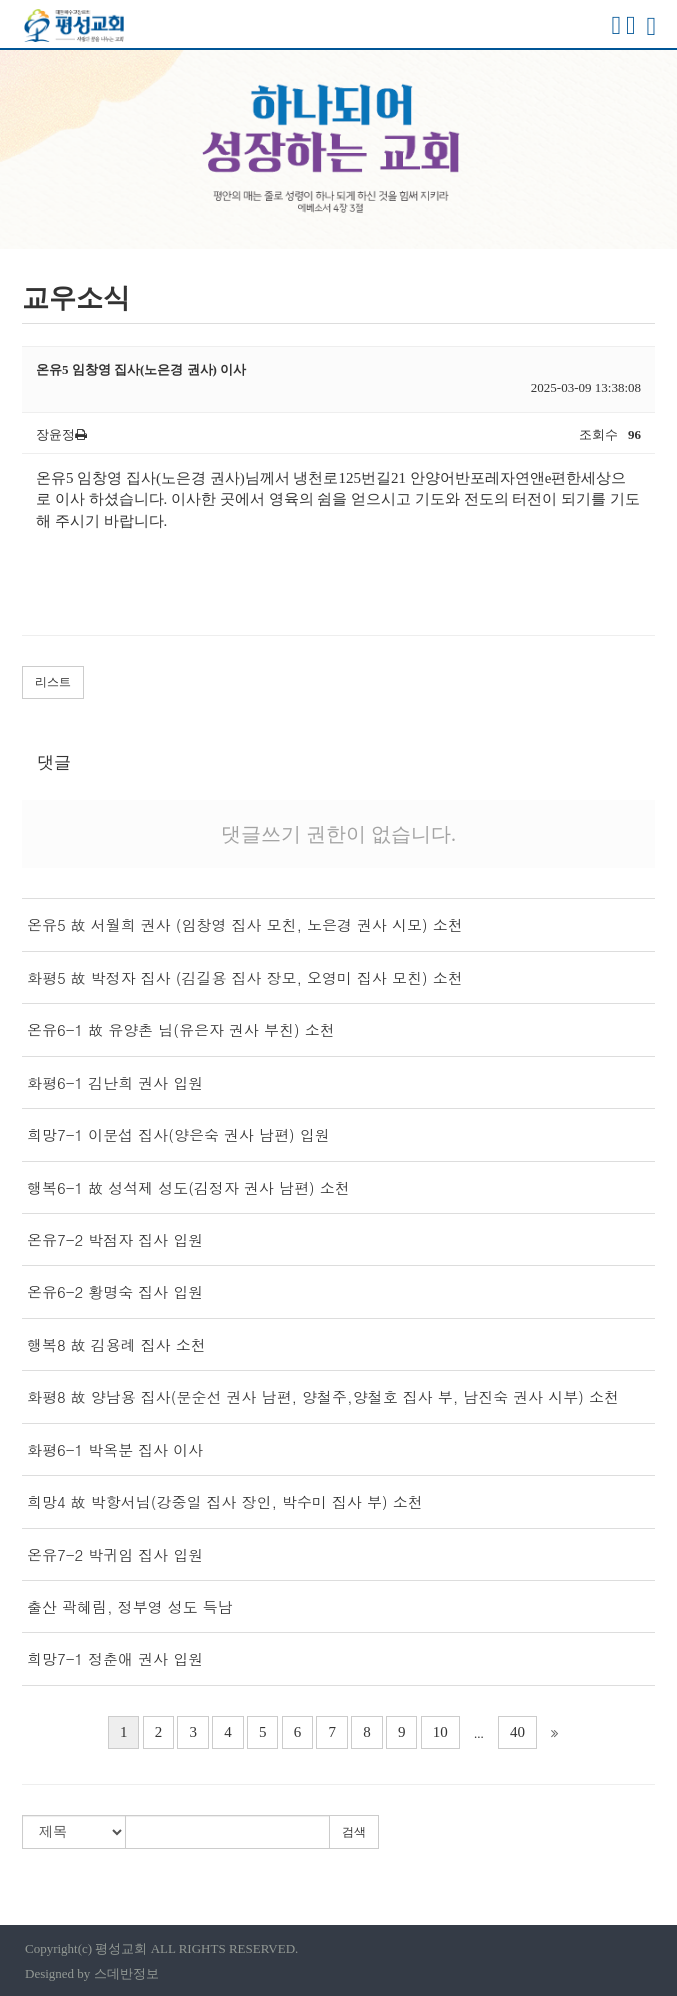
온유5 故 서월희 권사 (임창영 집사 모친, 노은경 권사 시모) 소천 (245, 924)
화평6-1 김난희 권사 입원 (115, 1082)
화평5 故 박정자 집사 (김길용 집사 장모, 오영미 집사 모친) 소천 (245, 977)
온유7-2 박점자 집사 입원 (115, 1239)
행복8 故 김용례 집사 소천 (116, 1344)
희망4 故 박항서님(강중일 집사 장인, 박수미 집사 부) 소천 (225, 1501)
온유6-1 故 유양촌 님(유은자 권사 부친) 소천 (181, 1029)
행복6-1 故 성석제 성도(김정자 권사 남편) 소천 (188, 1187)
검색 (354, 1832)
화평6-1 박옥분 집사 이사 (115, 1449)
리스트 (53, 682)
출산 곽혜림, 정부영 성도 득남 (130, 1606)
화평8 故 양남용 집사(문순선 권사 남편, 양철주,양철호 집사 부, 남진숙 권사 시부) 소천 (323, 1396)
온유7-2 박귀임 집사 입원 (115, 1554)
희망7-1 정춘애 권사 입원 (115, 1658)
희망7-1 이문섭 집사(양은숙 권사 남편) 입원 (178, 1134)
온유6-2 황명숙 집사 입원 (115, 1291)
